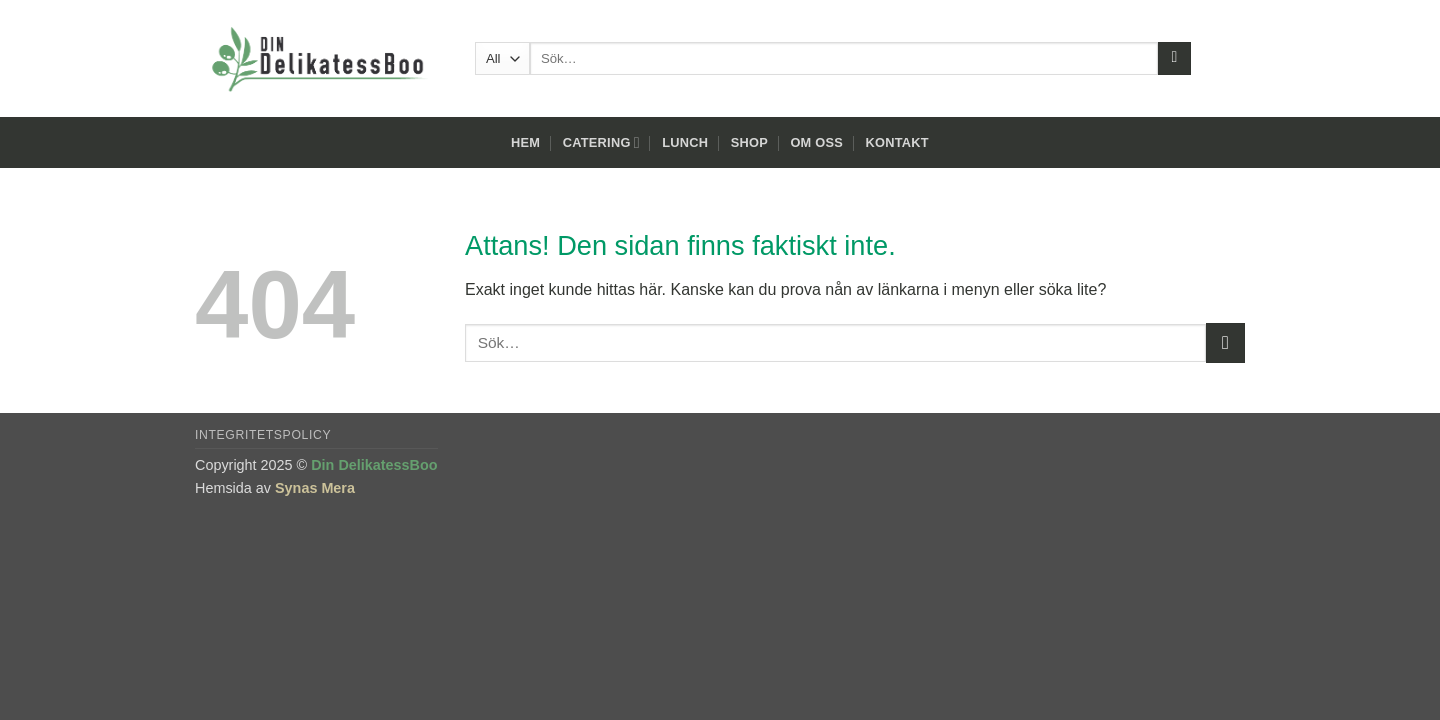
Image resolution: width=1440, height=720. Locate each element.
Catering (601, 142)
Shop (749, 142)
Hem (525, 142)
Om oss (816, 142)
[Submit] (1174, 59)
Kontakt (897, 142)
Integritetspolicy (263, 435)
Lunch (685, 142)
